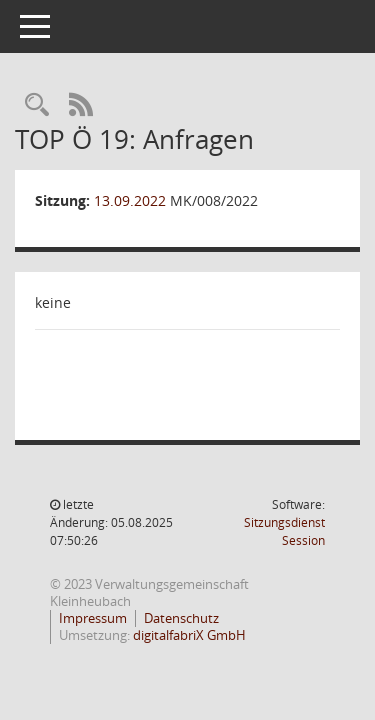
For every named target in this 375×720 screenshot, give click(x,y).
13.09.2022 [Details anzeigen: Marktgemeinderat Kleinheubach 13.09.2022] (130, 200)
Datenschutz (181, 618)
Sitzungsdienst (284, 531)
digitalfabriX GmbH (189, 635)
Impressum (93, 618)
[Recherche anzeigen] (37, 105)
